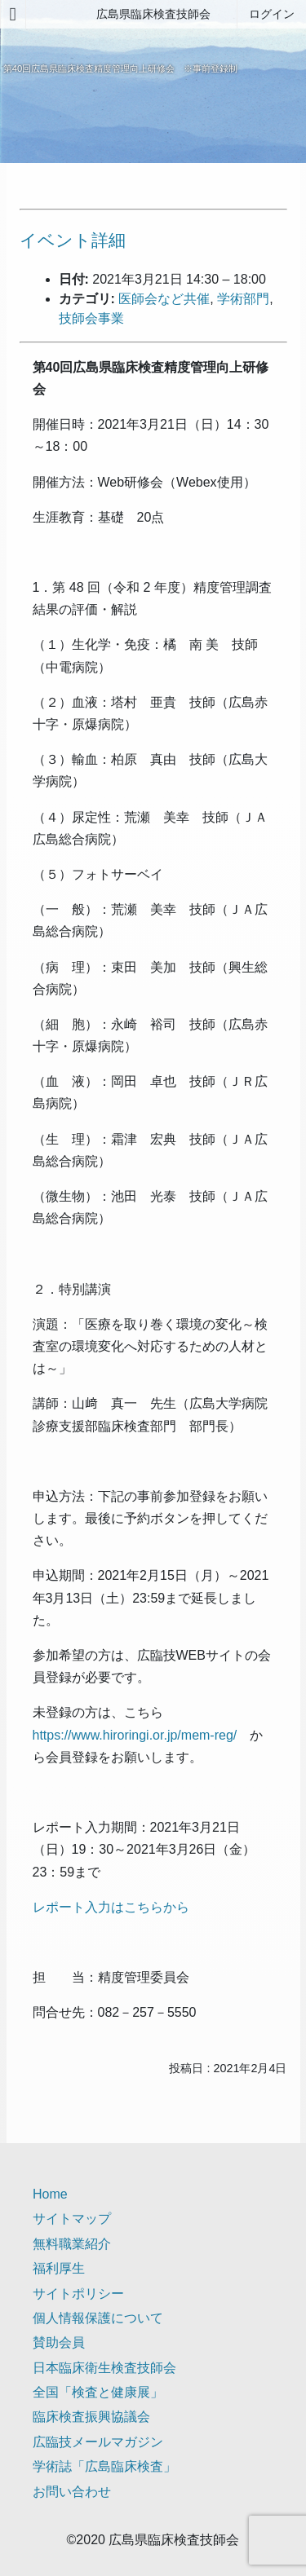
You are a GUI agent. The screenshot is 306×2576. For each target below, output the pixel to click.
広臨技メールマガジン (98, 2442)
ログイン (272, 13)
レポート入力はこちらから (111, 1907)
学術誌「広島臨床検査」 (104, 2466)
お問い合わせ (72, 2492)
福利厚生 (59, 2268)
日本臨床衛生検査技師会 (104, 2368)
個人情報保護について (98, 2318)
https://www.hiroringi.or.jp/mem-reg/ (135, 1735)
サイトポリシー (78, 2293)
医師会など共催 (164, 299)
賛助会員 (59, 2342)
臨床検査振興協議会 (91, 2417)
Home (50, 2194)
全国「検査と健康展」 (98, 2392)
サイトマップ (72, 2218)
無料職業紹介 (72, 2244)
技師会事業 (91, 318)
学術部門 (243, 299)
